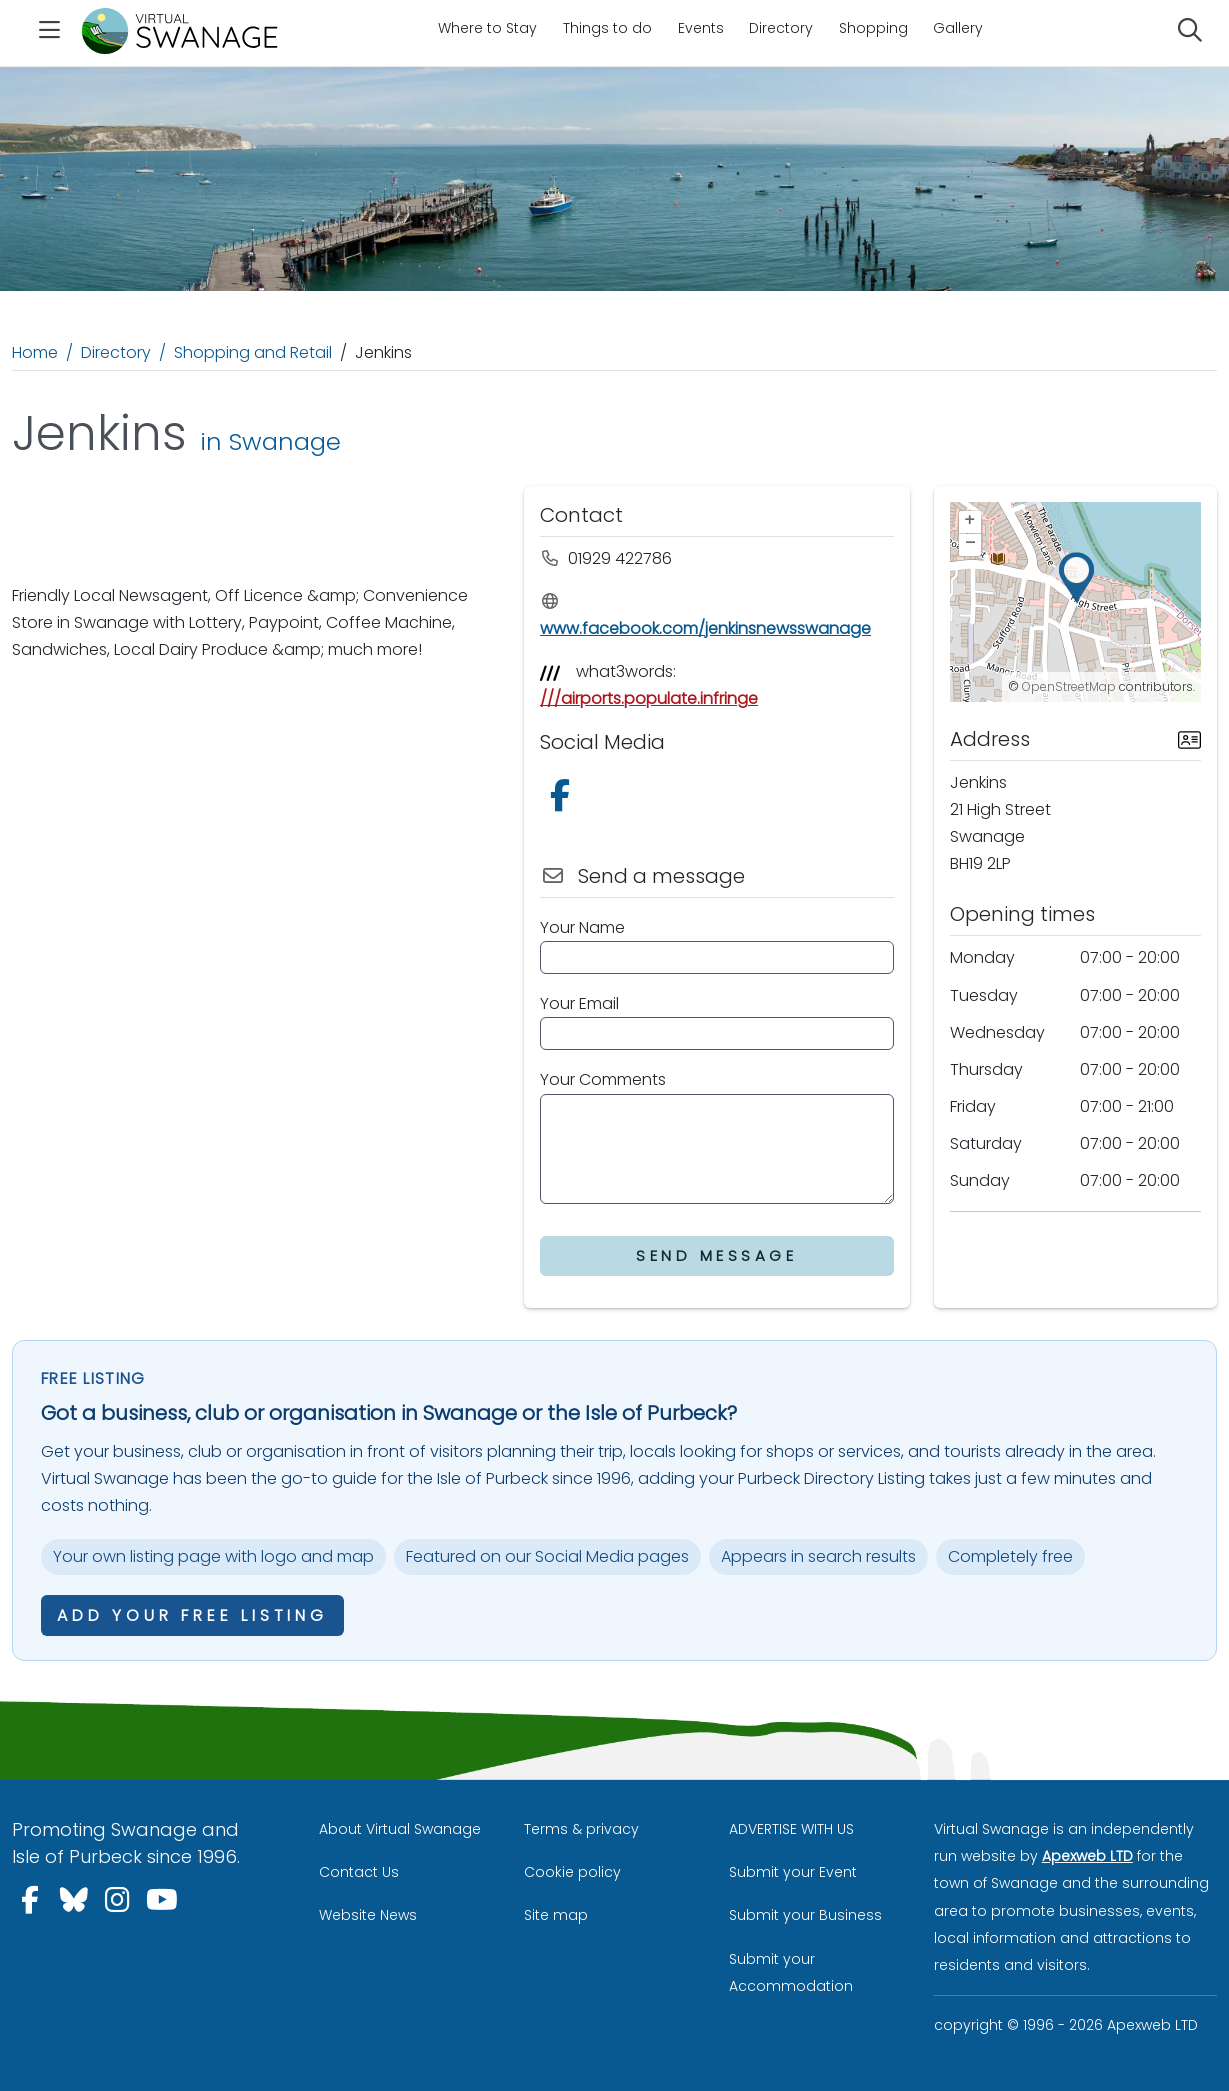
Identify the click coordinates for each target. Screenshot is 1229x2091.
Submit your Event (793, 1872)
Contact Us (359, 1872)
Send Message (716, 1255)
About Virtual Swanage (400, 1829)
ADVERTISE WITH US (791, 1829)
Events (701, 28)
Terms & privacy (581, 1829)
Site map (556, 1915)
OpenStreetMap (1069, 686)
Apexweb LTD (1087, 1856)
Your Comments (603, 1079)
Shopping (873, 28)
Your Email (579, 1003)
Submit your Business (805, 1915)
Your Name (582, 927)
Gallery (958, 28)
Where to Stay (487, 28)
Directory (781, 28)
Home (35, 352)
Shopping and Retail (253, 352)
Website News (368, 1915)
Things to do (607, 28)
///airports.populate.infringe (649, 698)
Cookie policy (572, 1872)
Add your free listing (192, 1615)
